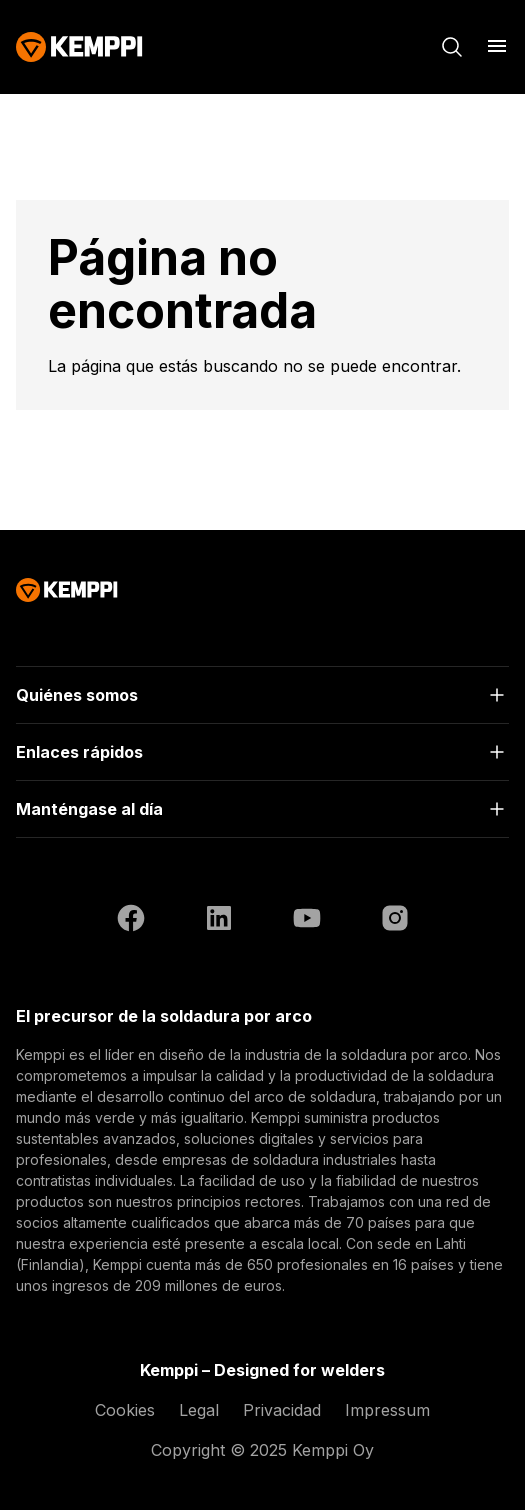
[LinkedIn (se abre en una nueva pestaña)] (219, 921)
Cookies (125, 1410)
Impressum (387, 1410)
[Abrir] (262, 695)
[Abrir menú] (497, 46)
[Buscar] (452, 47)
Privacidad (282, 1410)
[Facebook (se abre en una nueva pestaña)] (131, 921)
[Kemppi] (79, 47)
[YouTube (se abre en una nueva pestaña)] (307, 921)
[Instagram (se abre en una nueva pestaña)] (395, 921)
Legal (199, 1410)
